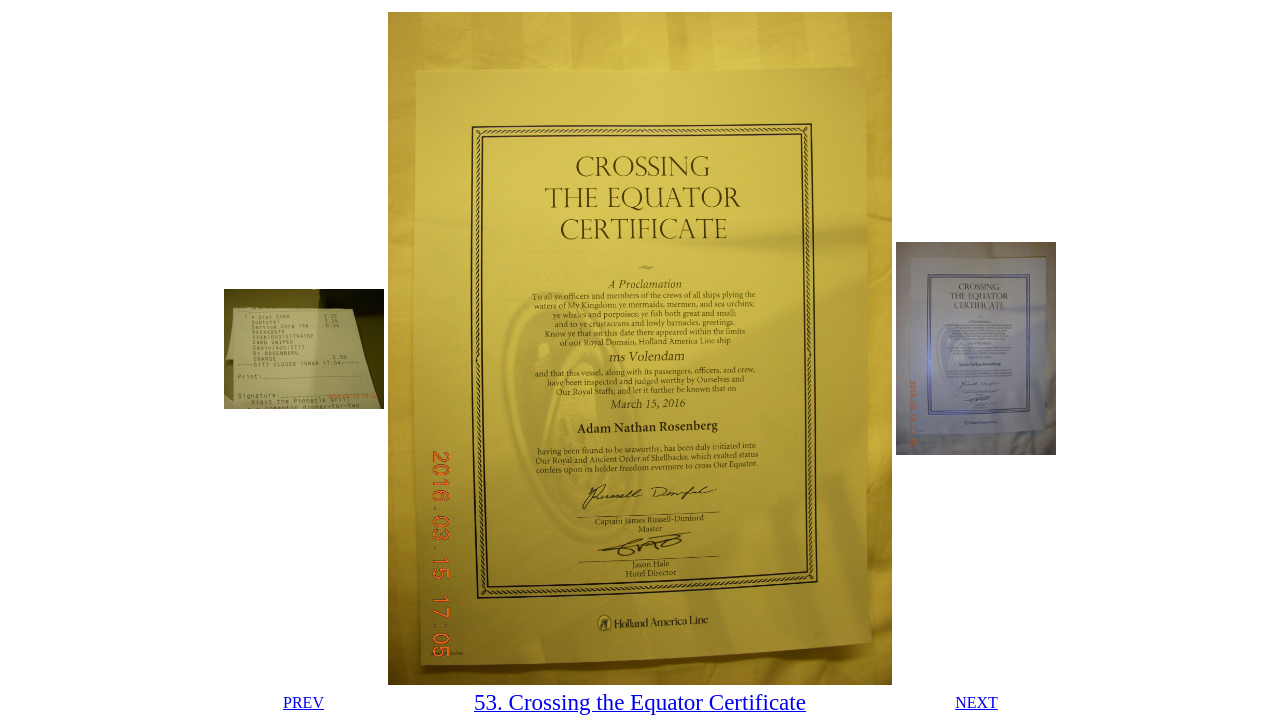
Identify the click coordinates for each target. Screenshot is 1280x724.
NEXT (976, 702)
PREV (303, 702)
